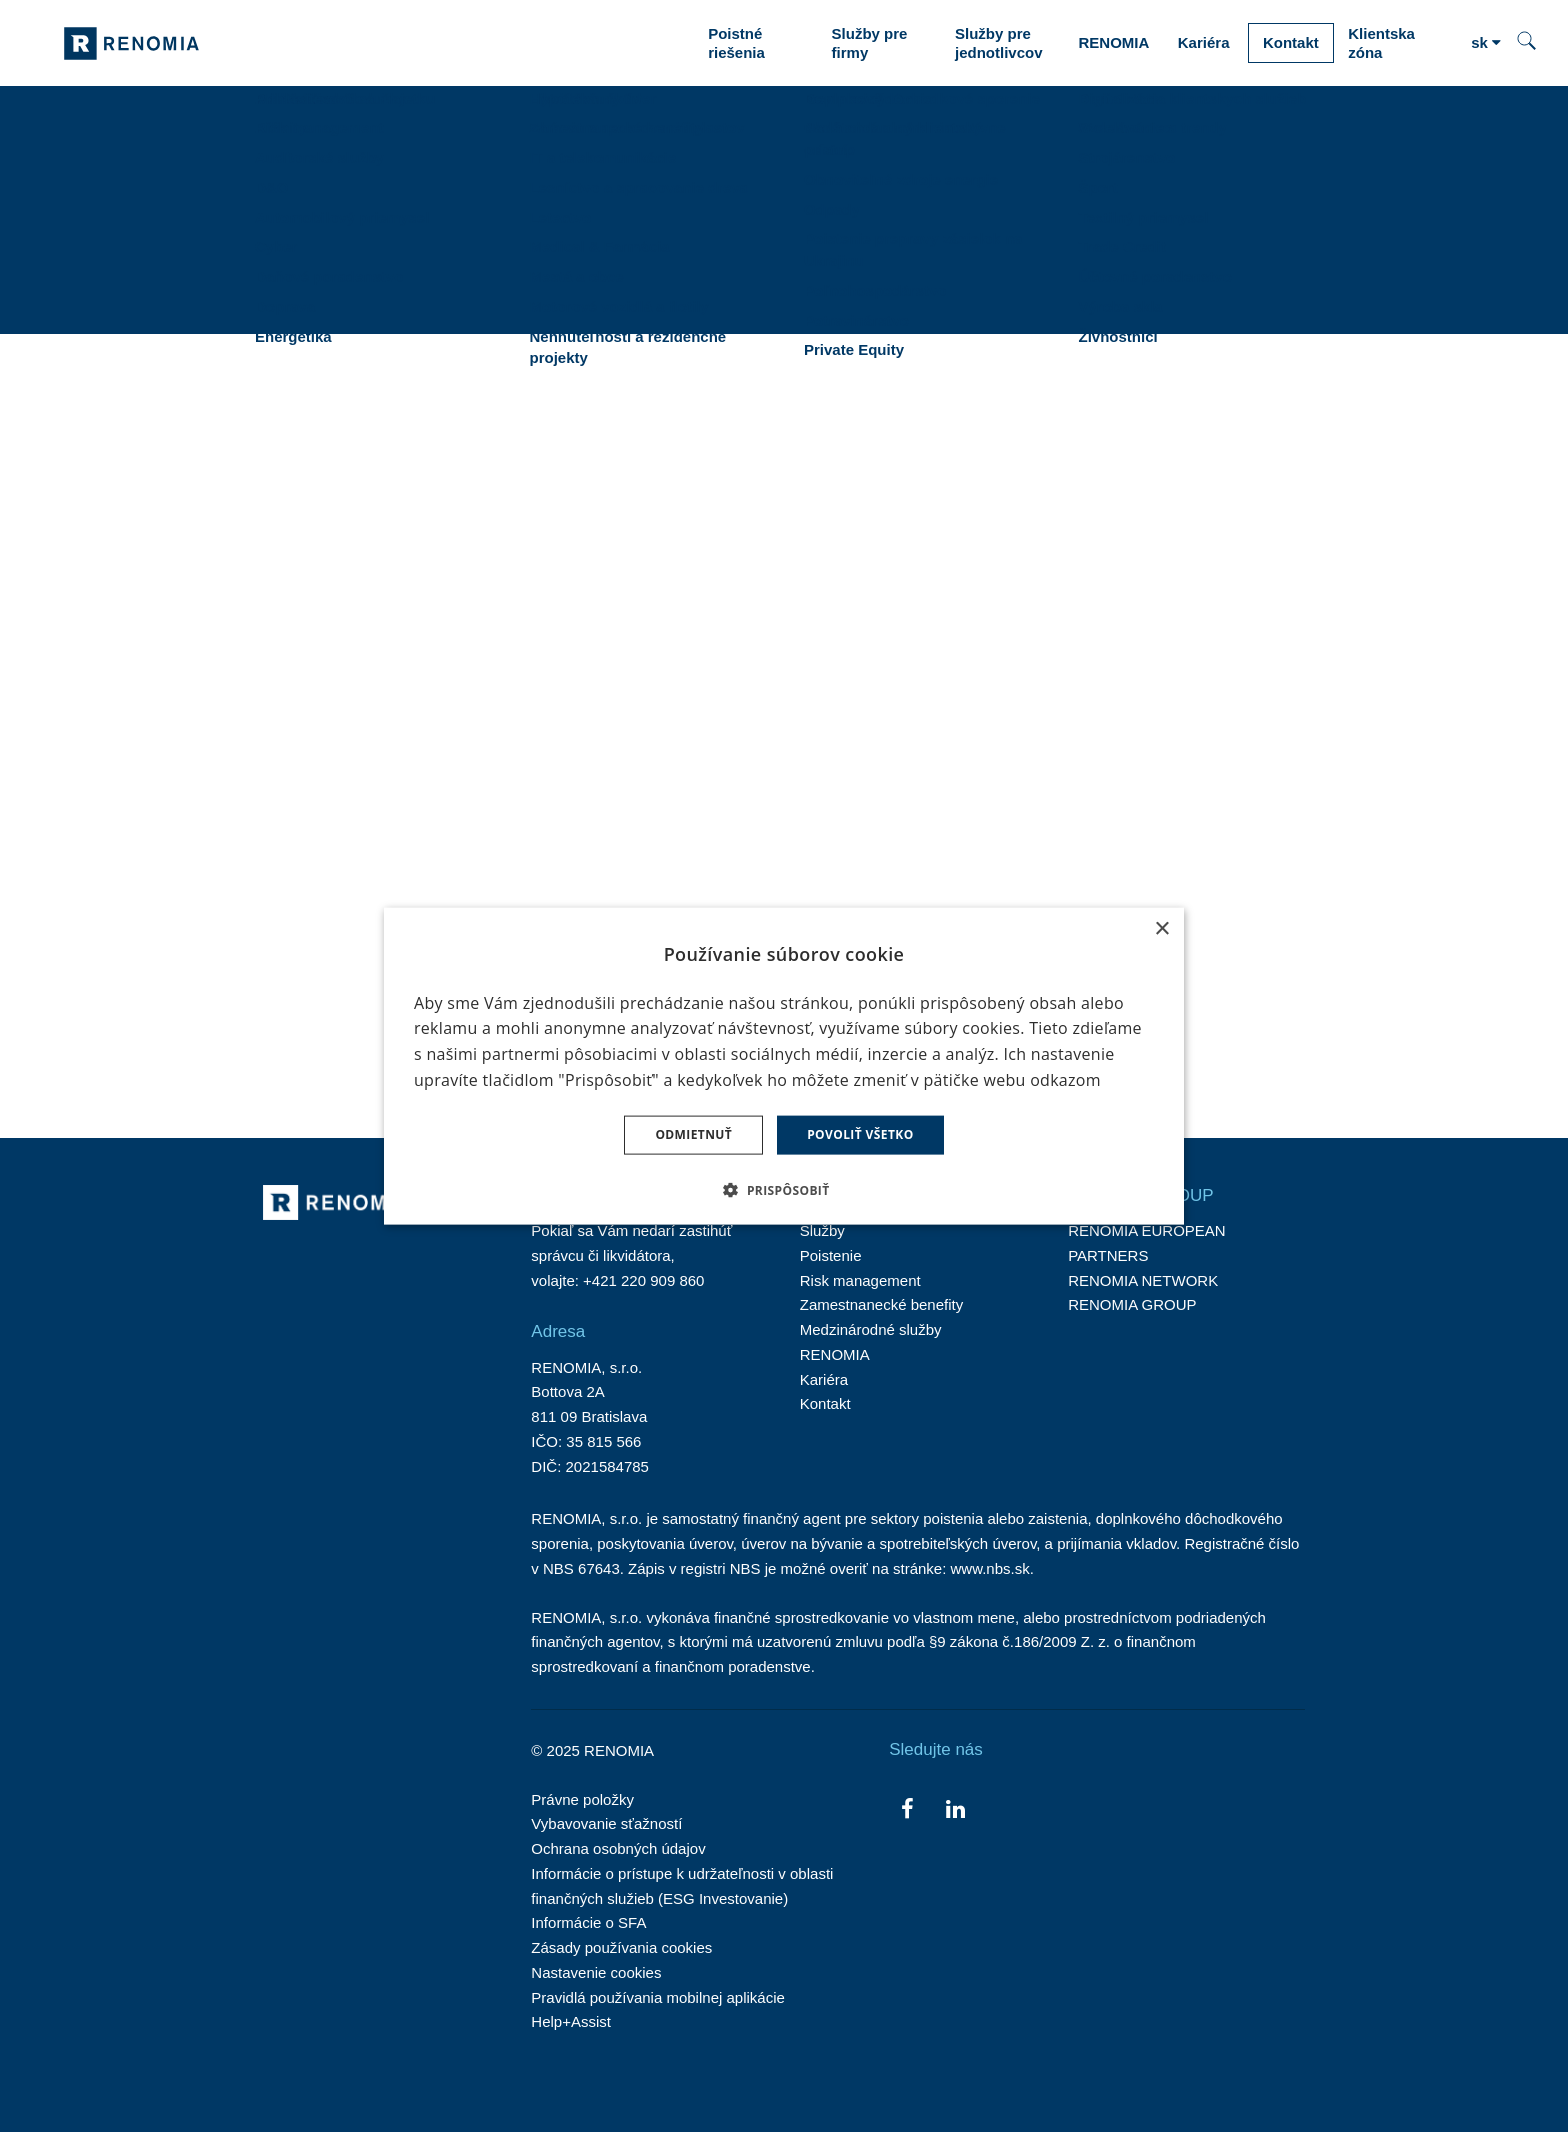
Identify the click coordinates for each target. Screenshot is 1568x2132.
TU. (495, 714)
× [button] (1161, 929)
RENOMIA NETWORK (1143, 1280)
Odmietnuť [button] (693, 1134)
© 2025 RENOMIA (592, 1750)
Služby (822, 1230)
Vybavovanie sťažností (606, 1823)
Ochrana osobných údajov (618, 1848)
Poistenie (831, 1255)
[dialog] (784, 1066)
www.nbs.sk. (992, 1568)
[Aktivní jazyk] (1486, 43)
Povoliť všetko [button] (860, 1134)
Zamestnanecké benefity (881, 1304)
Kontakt (825, 1403)
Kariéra (824, 1379)
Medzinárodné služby (871, 1329)
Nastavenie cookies (596, 1972)
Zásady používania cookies (621, 1947)
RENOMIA (835, 1354)
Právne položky (582, 1799)
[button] (783, 1189)
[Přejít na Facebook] (907, 1807)
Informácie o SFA (588, 1922)
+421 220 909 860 (643, 1280)
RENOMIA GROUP (1132, 1304)
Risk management (860, 1280)
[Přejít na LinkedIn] (955, 1807)
